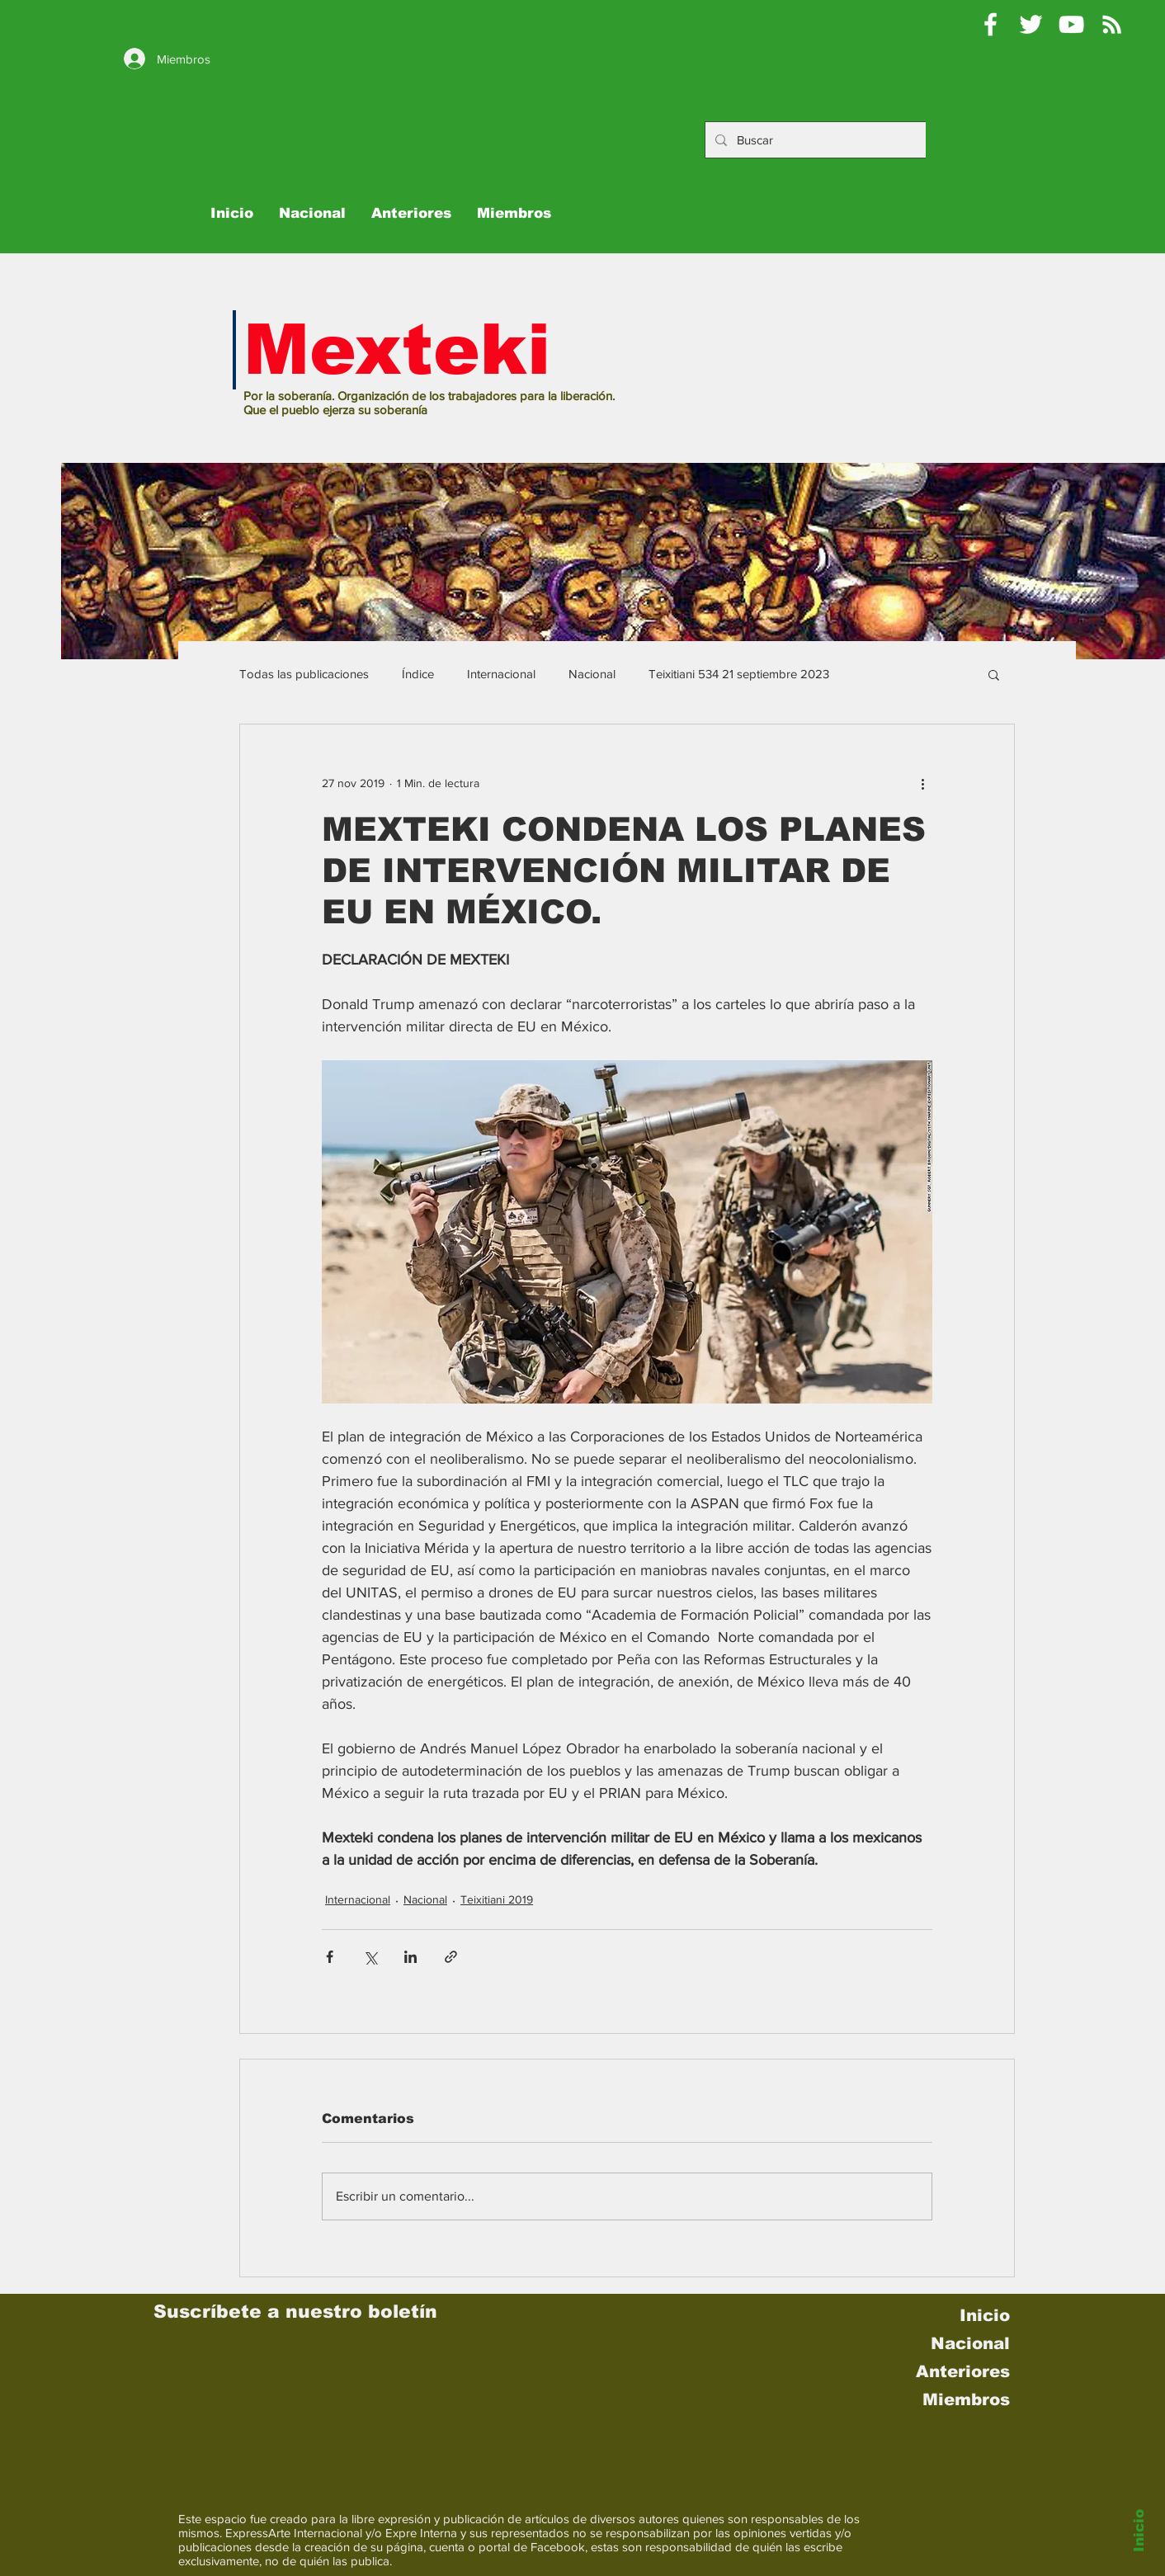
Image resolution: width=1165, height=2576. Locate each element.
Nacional (592, 674)
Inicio (1139, 2530)
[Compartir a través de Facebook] (329, 1957)
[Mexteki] (990, 24)
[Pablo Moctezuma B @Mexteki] (1031, 24)
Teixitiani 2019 (496, 1899)
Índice (418, 674)
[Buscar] (829, 140)
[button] (994, 674)
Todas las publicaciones (304, 674)
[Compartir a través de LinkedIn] (410, 1957)
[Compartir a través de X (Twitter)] (370, 1957)
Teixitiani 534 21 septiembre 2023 (739, 674)
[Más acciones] (922, 784)
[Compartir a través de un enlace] (451, 1957)
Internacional (501, 674)
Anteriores (963, 2371)
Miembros (966, 2399)
